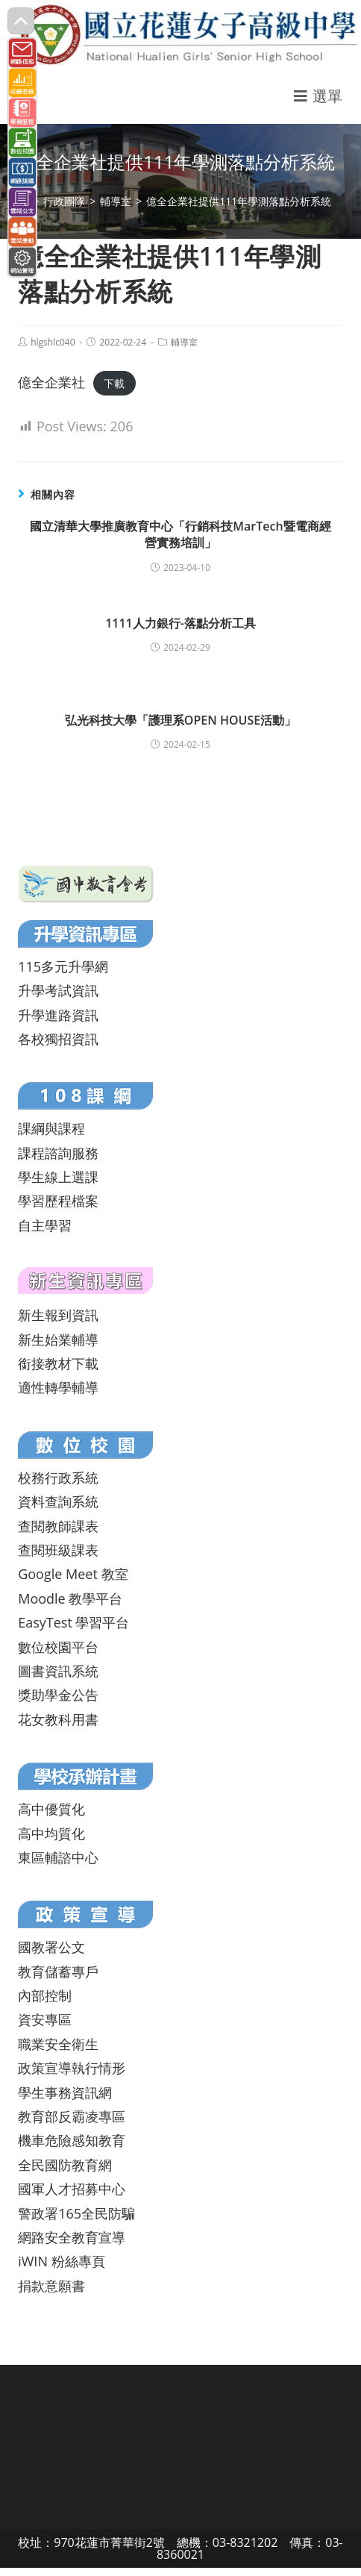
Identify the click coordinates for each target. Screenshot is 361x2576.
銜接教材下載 (58, 1363)
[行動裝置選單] (318, 96)
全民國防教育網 (65, 2165)
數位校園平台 (58, 1647)
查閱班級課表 (58, 1550)
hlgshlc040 (53, 342)
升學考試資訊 (58, 990)
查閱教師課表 (58, 1526)
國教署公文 (51, 1947)
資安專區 (45, 2019)
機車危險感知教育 (71, 2140)
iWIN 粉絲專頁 (61, 2261)
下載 (114, 383)
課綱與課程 (51, 1128)
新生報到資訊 (58, 1315)
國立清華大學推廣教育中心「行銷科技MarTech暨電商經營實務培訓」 (180, 534)
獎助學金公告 (58, 1695)
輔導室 (184, 342)
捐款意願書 (51, 2286)
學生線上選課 (58, 1177)
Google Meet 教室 (73, 1574)
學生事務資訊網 (65, 2092)
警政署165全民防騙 (76, 2213)
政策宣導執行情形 (71, 2068)
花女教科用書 (58, 1719)
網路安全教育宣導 (71, 2237)
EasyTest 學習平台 (73, 1622)
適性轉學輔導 (58, 1387)
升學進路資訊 (58, 1015)
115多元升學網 (63, 966)
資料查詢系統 (58, 1501)
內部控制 (45, 1995)
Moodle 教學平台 (70, 1598)
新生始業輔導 (58, 1339)
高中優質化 (51, 1809)
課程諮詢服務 (58, 1153)
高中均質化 (51, 1833)
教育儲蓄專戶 (58, 1972)
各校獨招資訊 (58, 1039)
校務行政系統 (58, 1477)
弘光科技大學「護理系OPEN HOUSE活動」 (180, 720)
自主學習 (45, 1225)
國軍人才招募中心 (71, 2189)
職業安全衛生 (58, 2044)
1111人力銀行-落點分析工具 (180, 623)
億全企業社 (51, 382)
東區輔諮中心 (58, 1857)
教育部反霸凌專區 (71, 2116)
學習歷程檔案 (58, 1201)
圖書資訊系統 (58, 1671)
